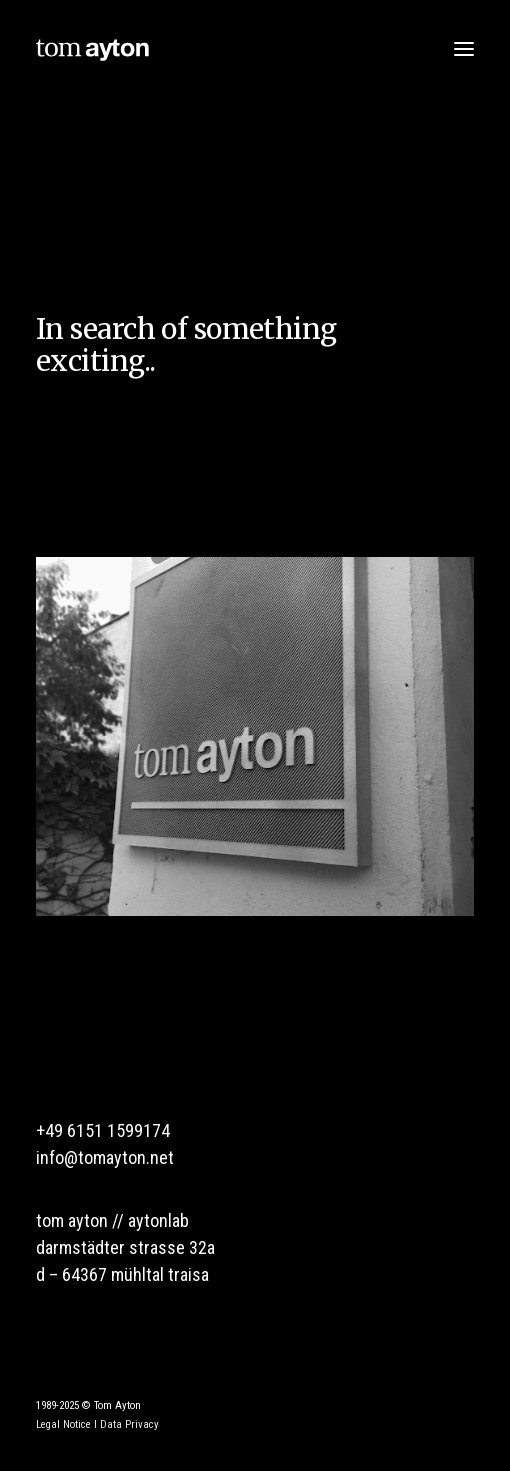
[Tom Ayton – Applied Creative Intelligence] (92, 48)
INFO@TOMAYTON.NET (105, 1157)
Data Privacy (129, 1424)
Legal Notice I (66, 1424)
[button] (464, 48)
